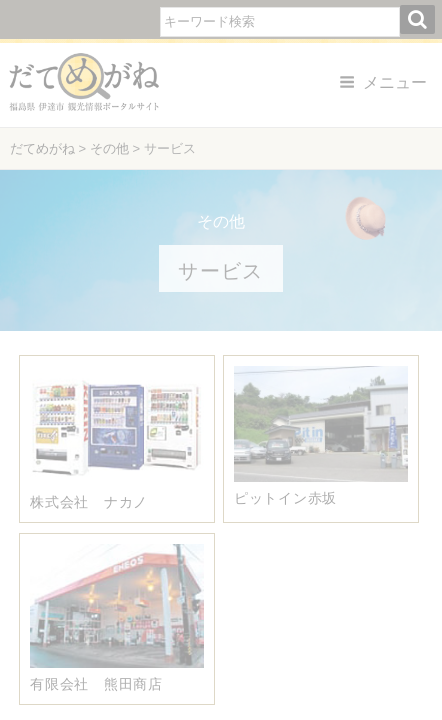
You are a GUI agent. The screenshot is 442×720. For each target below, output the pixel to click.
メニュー (383, 82)
